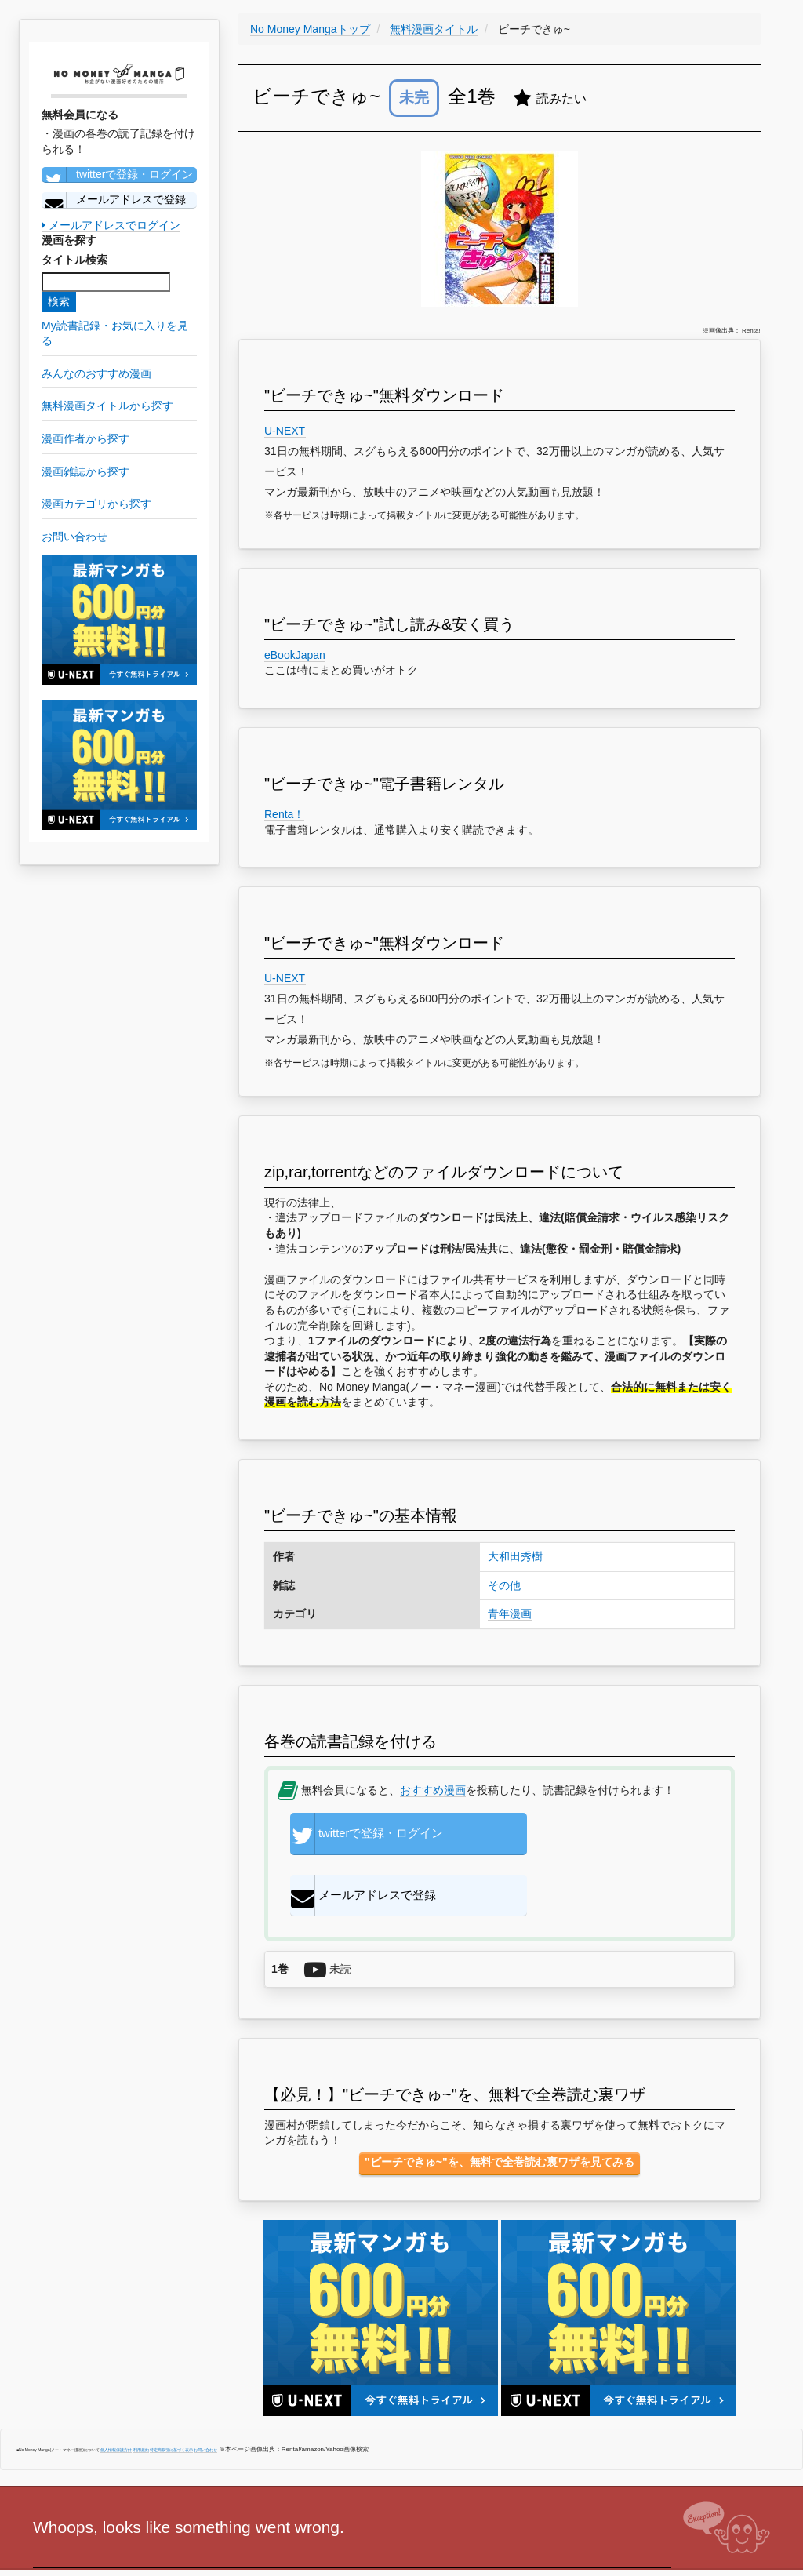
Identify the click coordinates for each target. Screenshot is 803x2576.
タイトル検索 (74, 259)
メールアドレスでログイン (111, 225)
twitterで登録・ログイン (117, 175)
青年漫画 (510, 1613)
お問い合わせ (205, 2397)
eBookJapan (294, 655)
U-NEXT (285, 430)
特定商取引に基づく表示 (171, 2397)
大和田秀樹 (515, 1556)
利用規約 (141, 2397)
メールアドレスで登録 (114, 200)
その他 (504, 1585)
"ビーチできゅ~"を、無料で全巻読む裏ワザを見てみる (499, 2110)
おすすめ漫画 (433, 1790)
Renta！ (284, 814)
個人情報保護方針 (116, 2397)
